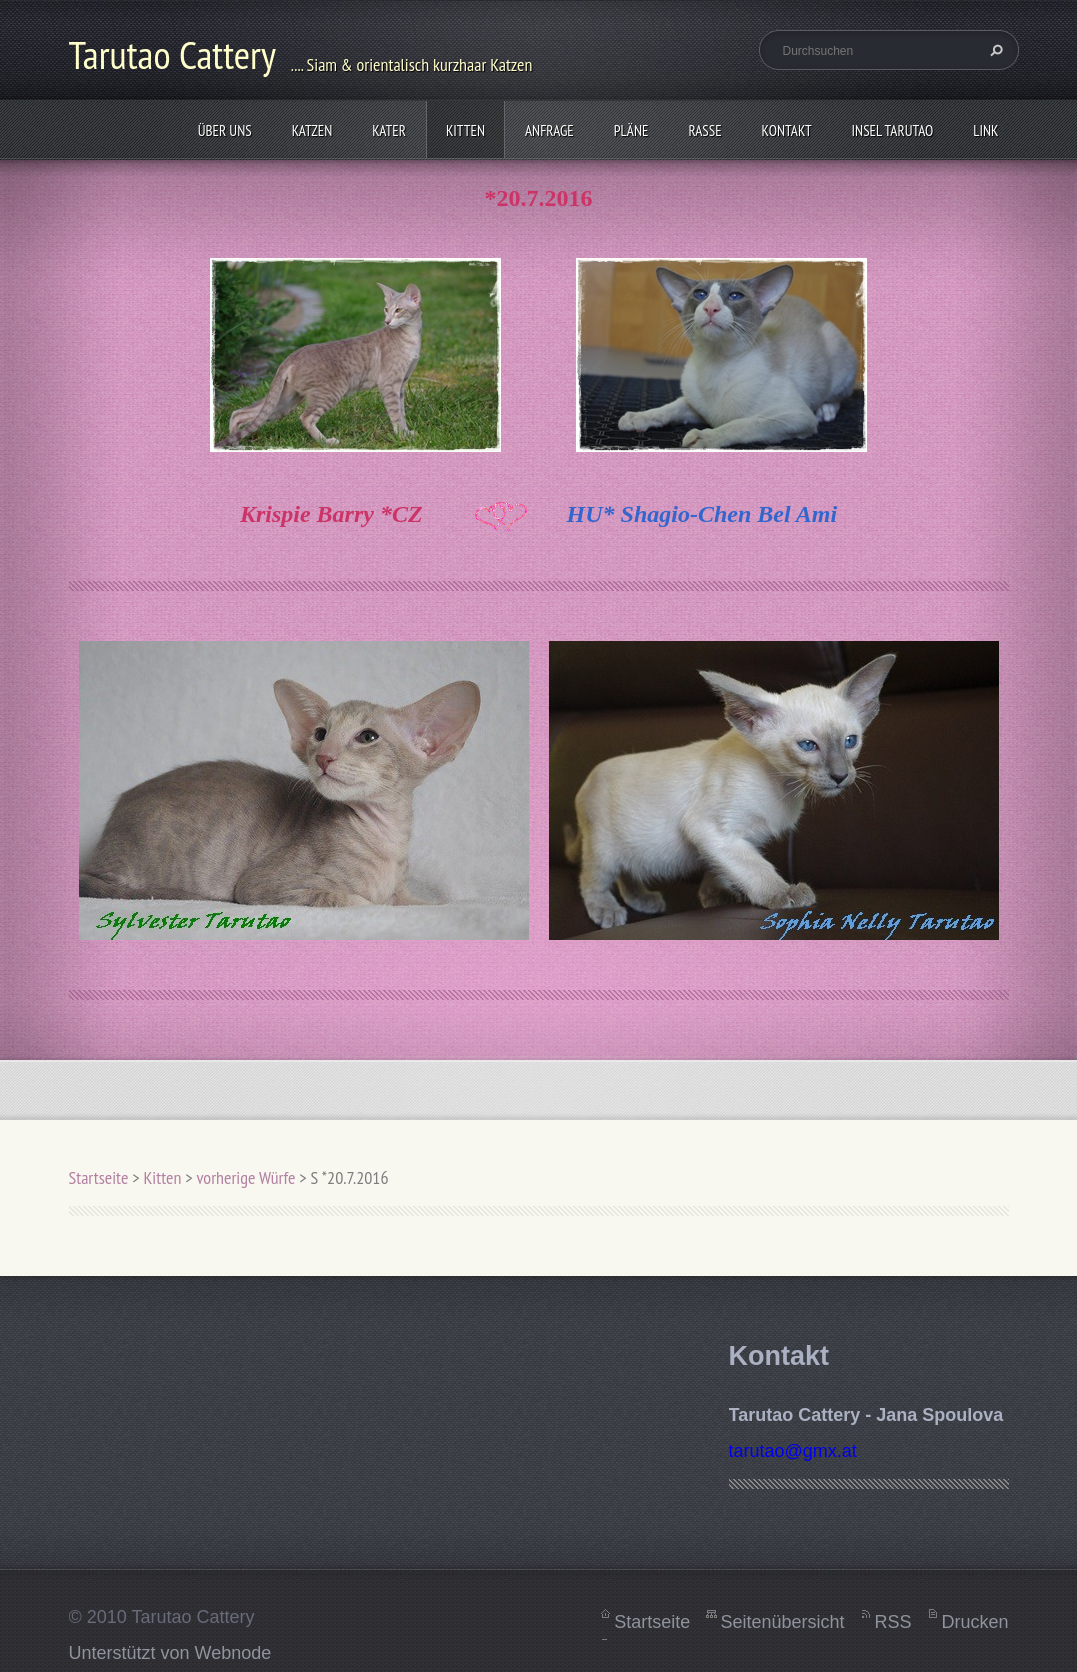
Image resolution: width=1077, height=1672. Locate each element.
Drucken (974, 1622)
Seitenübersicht (782, 1622)
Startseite (99, 1177)
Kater (389, 130)
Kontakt (787, 130)
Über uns (225, 130)
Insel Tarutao (893, 130)
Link (985, 130)
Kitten (465, 130)
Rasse (704, 130)
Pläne (631, 130)
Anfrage (549, 130)
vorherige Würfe (245, 1177)
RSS (892, 1622)
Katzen (312, 130)
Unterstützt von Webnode (170, 1653)
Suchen (994, 50)
